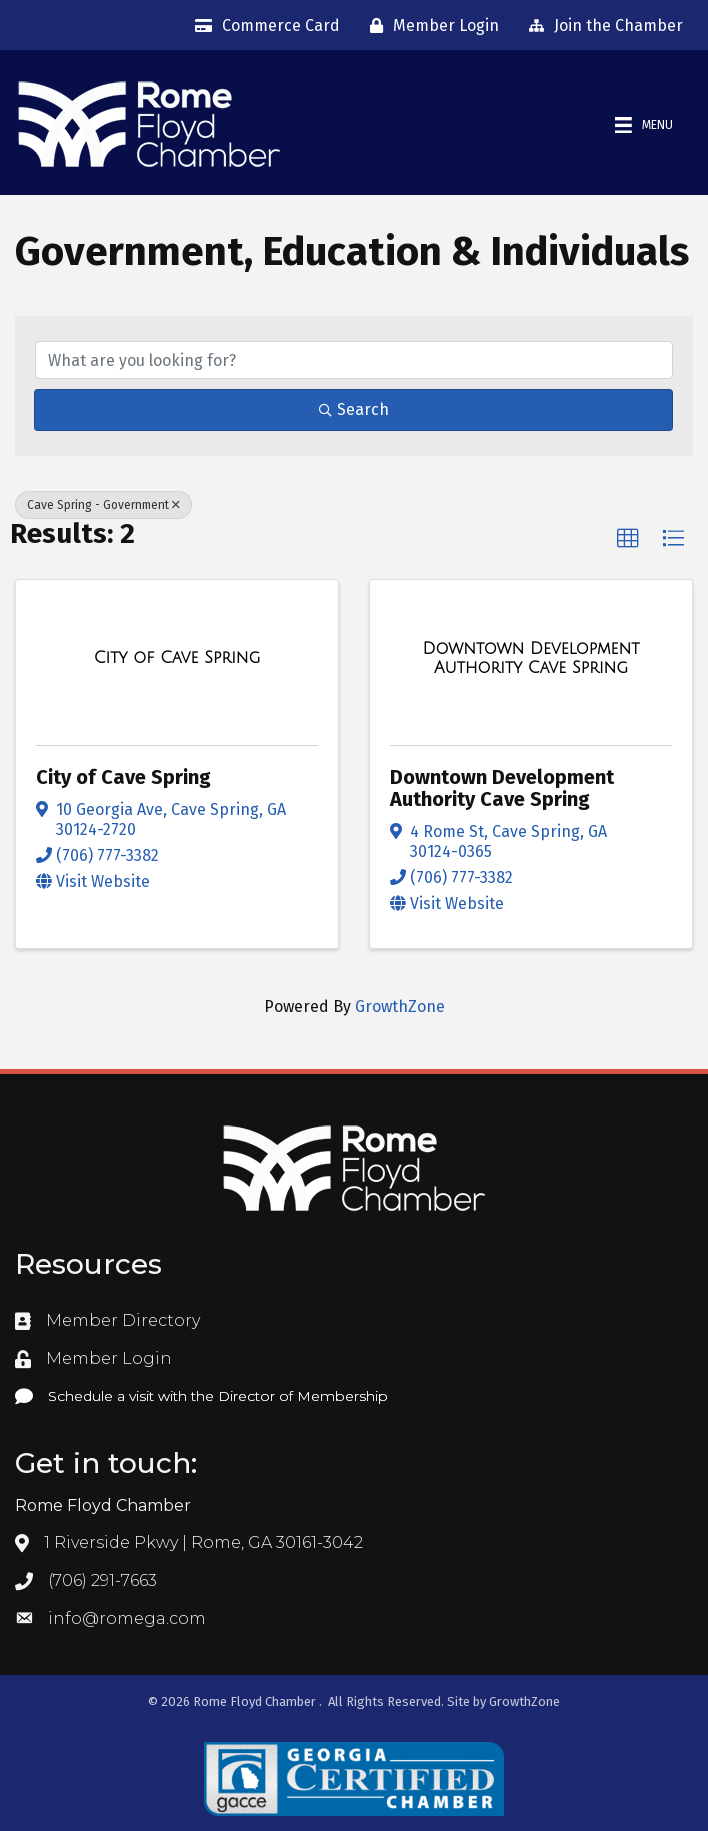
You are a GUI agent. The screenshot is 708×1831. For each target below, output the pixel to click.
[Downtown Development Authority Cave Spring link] (531, 658)
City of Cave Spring (123, 777)
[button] (628, 539)
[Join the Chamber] (601, 26)
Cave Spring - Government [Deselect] (103, 505)
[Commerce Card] (262, 26)
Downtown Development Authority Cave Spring (502, 788)
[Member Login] (429, 26)
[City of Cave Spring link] (177, 658)
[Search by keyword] (354, 360)
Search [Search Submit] (354, 409)
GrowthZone (400, 1006)
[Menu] (644, 125)
